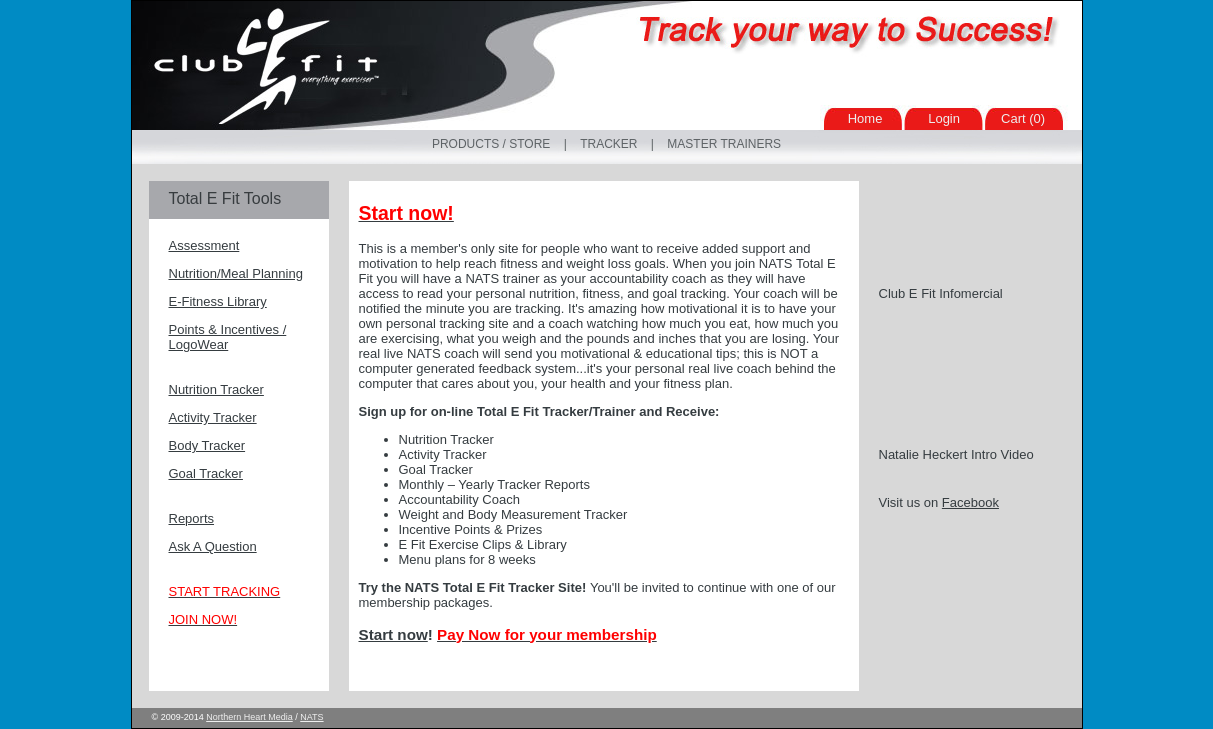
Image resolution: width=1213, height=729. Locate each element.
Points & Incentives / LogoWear (228, 337)
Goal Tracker (206, 473)
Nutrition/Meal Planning (236, 273)
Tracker (608, 144)
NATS (311, 717)
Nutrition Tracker (216, 389)
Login (944, 118)
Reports (192, 518)
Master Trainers (724, 144)
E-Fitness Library (218, 301)
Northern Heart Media (249, 717)
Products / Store (491, 144)
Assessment (204, 245)
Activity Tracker (213, 417)
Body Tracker (207, 445)
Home (865, 118)
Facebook (970, 502)
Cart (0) (1023, 118)
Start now (393, 634)
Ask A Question (213, 546)
